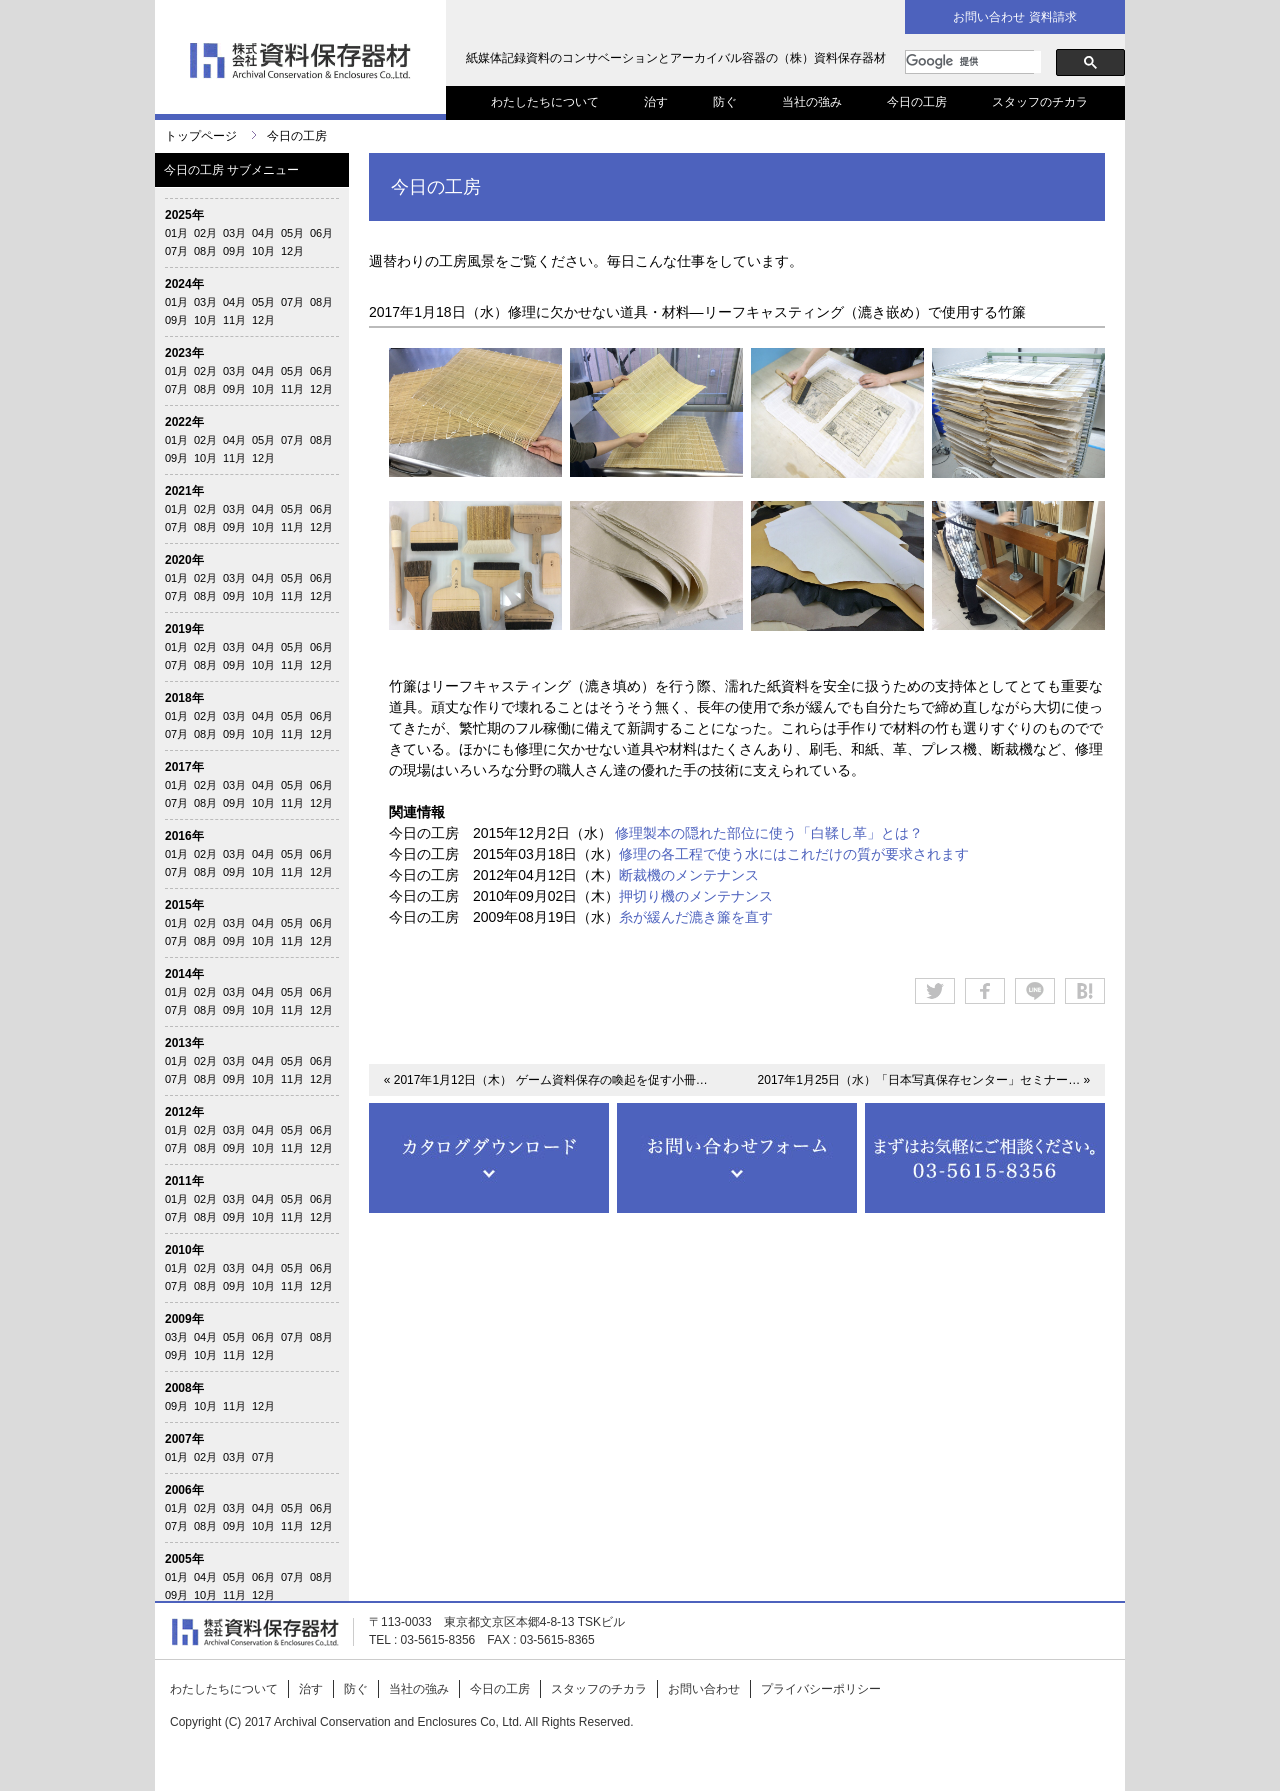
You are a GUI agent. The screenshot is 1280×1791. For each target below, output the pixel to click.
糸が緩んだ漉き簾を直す (696, 917)
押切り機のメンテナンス (696, 896)
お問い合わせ (704, 1689)
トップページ (201, 136)
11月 (234, 320)
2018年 (184, 698)
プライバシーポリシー (821, 1689)
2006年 (184, 1490)
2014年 (184, 974)
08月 (205, 251)
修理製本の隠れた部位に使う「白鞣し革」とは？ (769, 833)
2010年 (184, 1250)
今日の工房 (917, 102)
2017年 (184, 767)
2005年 (184, 1559)
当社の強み (812, 102)
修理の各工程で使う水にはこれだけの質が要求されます (794, 854)
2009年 (184, 1319)
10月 (263, 251)
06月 (321, 233)
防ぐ (725, 102)
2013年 (184, 1043)
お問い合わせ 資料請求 (1014, 17)
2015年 (184, 905)
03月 (234, 233)
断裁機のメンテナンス (689, 875)
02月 (205, 233)
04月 (263, 233)
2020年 (184, 560)
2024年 (184, 284)
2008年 (184, 1388)
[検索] (973, 62)
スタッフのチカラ (1040, 102)
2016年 (184, 836)
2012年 (184, 1112)
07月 (176, 251)
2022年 (184, 422)
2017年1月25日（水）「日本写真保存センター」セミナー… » (924, 1080)
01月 (176, 233)
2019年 (184, 629)
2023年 (184, 353)
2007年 (184, 1439)
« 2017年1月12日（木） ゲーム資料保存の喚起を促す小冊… (546, 1080)
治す (656, 102)
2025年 (184, 215)
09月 (234, 251)
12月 (292, 251)
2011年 (184, 1181)
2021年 (184, 491)
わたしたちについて (545, 102)
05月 (292, 233)
